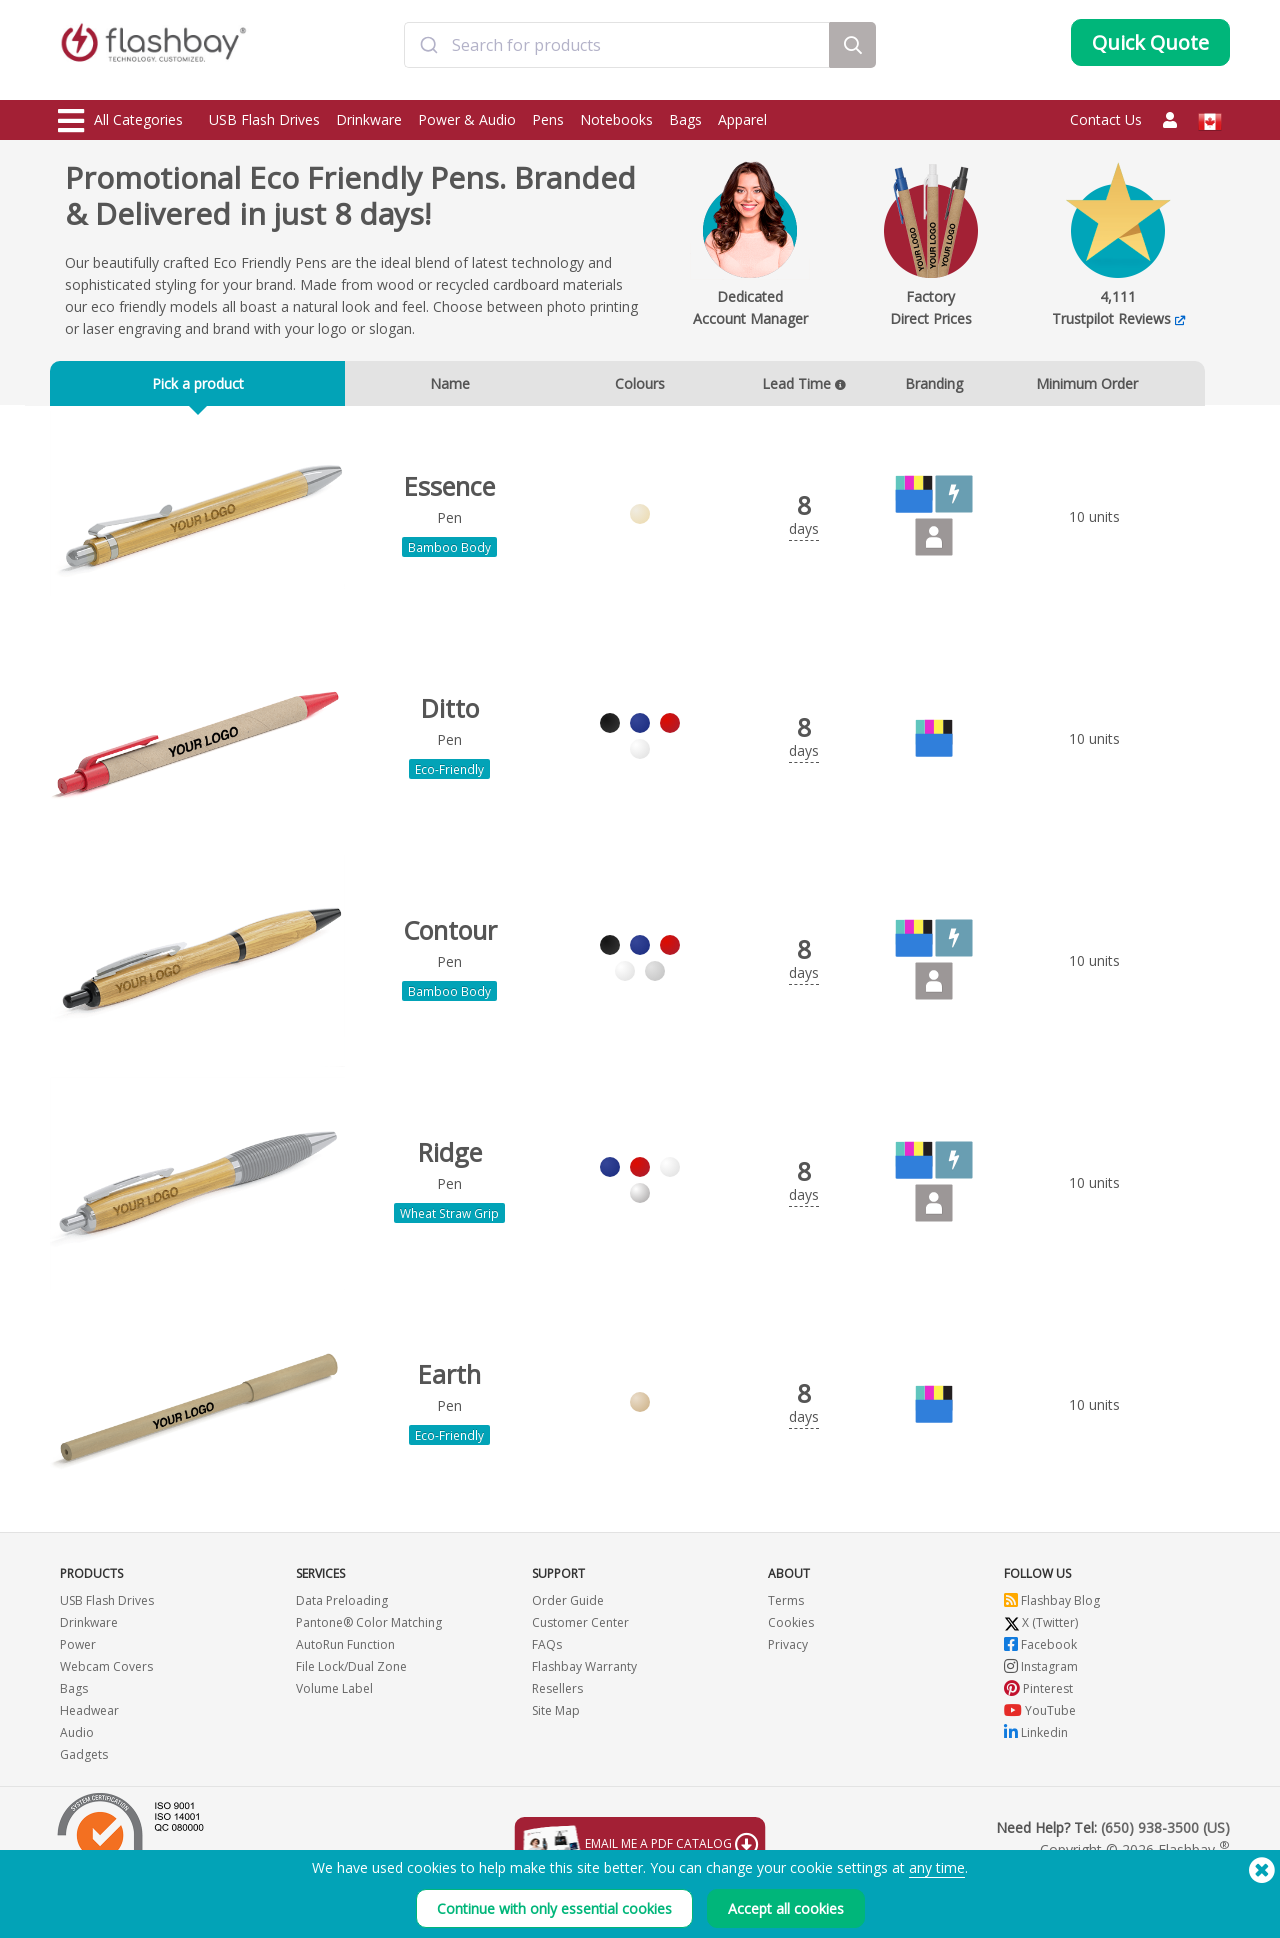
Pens (548, 119)
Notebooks (616, 119)
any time (937, 1867)
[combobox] (617, 53)
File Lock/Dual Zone (351, 1717)
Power (78, 1695)
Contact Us (1106, 119)
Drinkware (369, 119)
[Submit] (428, 53)
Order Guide (568, 1651)
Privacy (788, 1695)
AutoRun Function (345, 1695)
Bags (685, 119)
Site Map (556, 1761)
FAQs (547, 1695)
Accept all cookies (786, 1908)
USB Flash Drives (264, 119)
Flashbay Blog (1052, 1651)
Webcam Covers (106, 1717)
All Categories (120, 121)
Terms (786, 1651)
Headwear (89, 1761)
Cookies (791, 1673)
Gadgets (84, 1805)
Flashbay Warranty (584, 1717)
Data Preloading (342, 1651)
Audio (77, 1783)
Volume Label (334, 1739)
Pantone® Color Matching (369, 1673)
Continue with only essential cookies (554, 1908)
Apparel (742, 119)
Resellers (557, 1739)
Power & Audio (467, 119)
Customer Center (580, 1673)
